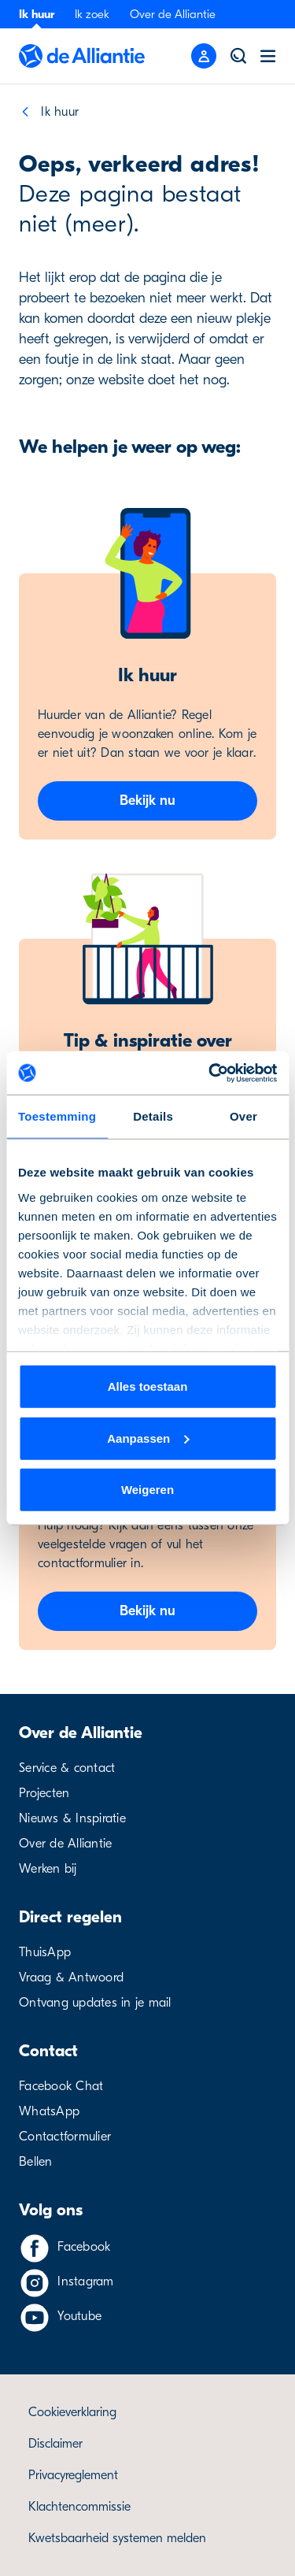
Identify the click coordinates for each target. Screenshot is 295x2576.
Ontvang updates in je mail (95, 2003)
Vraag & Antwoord (71, 1977)
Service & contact (67, 1768)
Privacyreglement (73, 2475)
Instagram (85, 2281)
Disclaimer (55, 2444)
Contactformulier (65, 2136)
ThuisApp (45, 1952)
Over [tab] (243, 1116)
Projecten (44, 1793)
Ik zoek (92, 14)
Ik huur (36, 14)
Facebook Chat (61, 2086)
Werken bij (48, 1869)
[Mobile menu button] (203, 56)
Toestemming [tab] (57, 1116)
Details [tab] (153, 1116)
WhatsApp (49, 2111)
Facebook (83, 2247)
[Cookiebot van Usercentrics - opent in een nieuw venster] (210, 1072)
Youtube (79, 2316)
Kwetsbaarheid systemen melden (117, 2538)
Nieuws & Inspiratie (72, 1818)
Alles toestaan (148, 1386)
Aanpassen (148, 1437)
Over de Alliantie (173, 14)
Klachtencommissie (79, 2507)
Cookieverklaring (72, 2412)
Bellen (36, 2162)
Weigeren (147, 1489)
